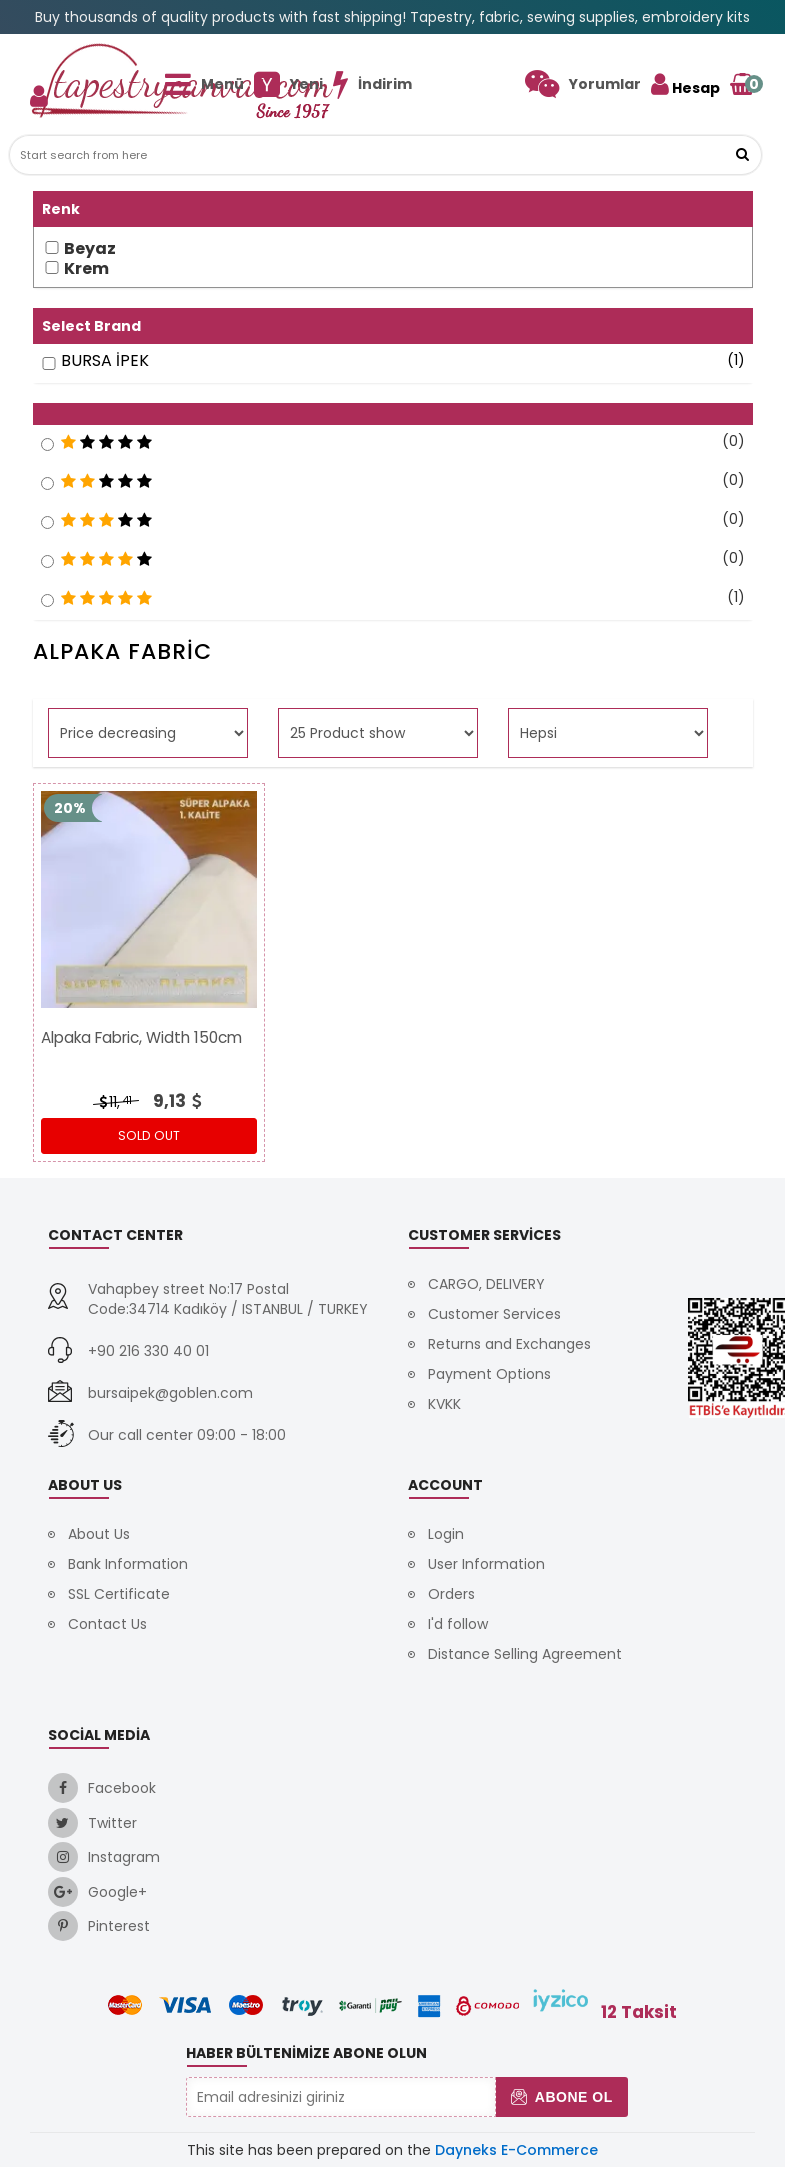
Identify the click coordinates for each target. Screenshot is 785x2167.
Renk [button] (61, 209)
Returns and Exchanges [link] (509, 1344)
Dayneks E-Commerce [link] (516, 2150)
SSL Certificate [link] (119, 1594)
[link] (583, 84)
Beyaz (90, 249)
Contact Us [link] (107, 1624)
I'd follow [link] (458, 1624)
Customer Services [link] (494, 1314)
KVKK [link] (444, 1404)
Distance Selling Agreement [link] (525, 1654)
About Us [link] (99, 1534)
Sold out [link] (149, 1135)
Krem (86, 269)
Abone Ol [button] (561, 2097)
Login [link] (446, 1534)
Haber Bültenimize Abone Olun (306, 2053)
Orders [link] (451, 1594)
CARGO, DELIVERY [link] (486, 1284)
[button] (742, 155)
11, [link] (114, 1102)
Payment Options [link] (489, 1374)
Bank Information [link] (128, 1564)
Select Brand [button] (91, 326)
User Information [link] (486, 1564)
